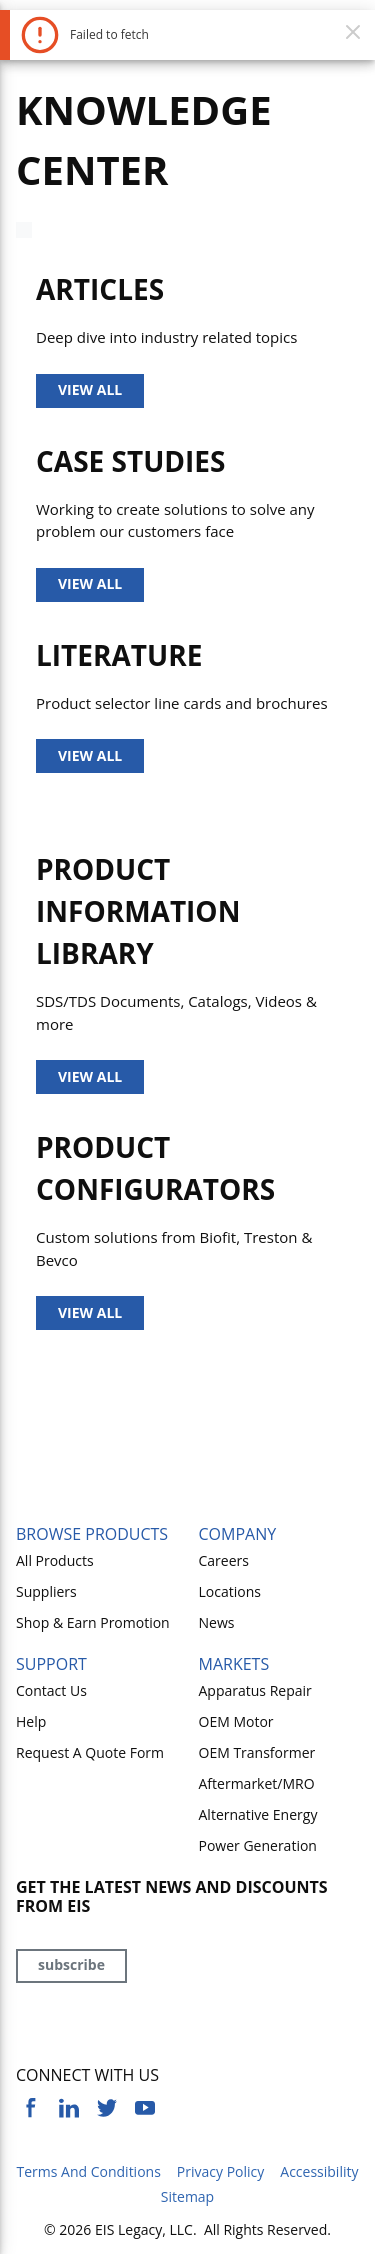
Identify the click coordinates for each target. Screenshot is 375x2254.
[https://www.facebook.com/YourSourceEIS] (31, 2108)
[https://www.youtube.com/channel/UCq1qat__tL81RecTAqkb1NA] (145, 2108)
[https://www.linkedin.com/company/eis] (69, 2108)
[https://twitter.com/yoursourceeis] (107, 2108)
